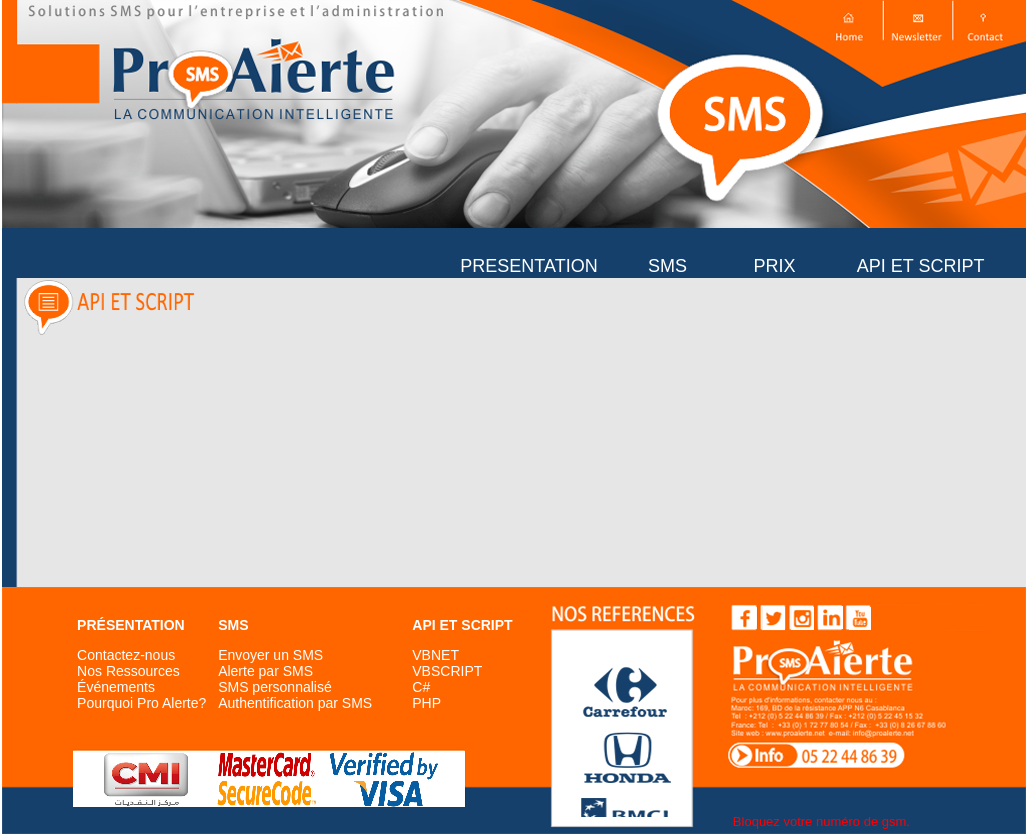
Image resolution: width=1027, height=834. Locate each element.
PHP (426, 703)
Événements (116, 687)
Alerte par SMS (265, 671)
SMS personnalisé (275, 687)
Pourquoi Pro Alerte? (141, 703)
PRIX (774, 266)
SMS (667, 266)
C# (421, 687)
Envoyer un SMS (270, 655)
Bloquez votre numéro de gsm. (821, 821)
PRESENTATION (528, 266)
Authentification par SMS (295, 703)
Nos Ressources (128, 671)
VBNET (435, 655)
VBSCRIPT (447, 671)
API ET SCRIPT (925, 266)
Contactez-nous (126, 655)
